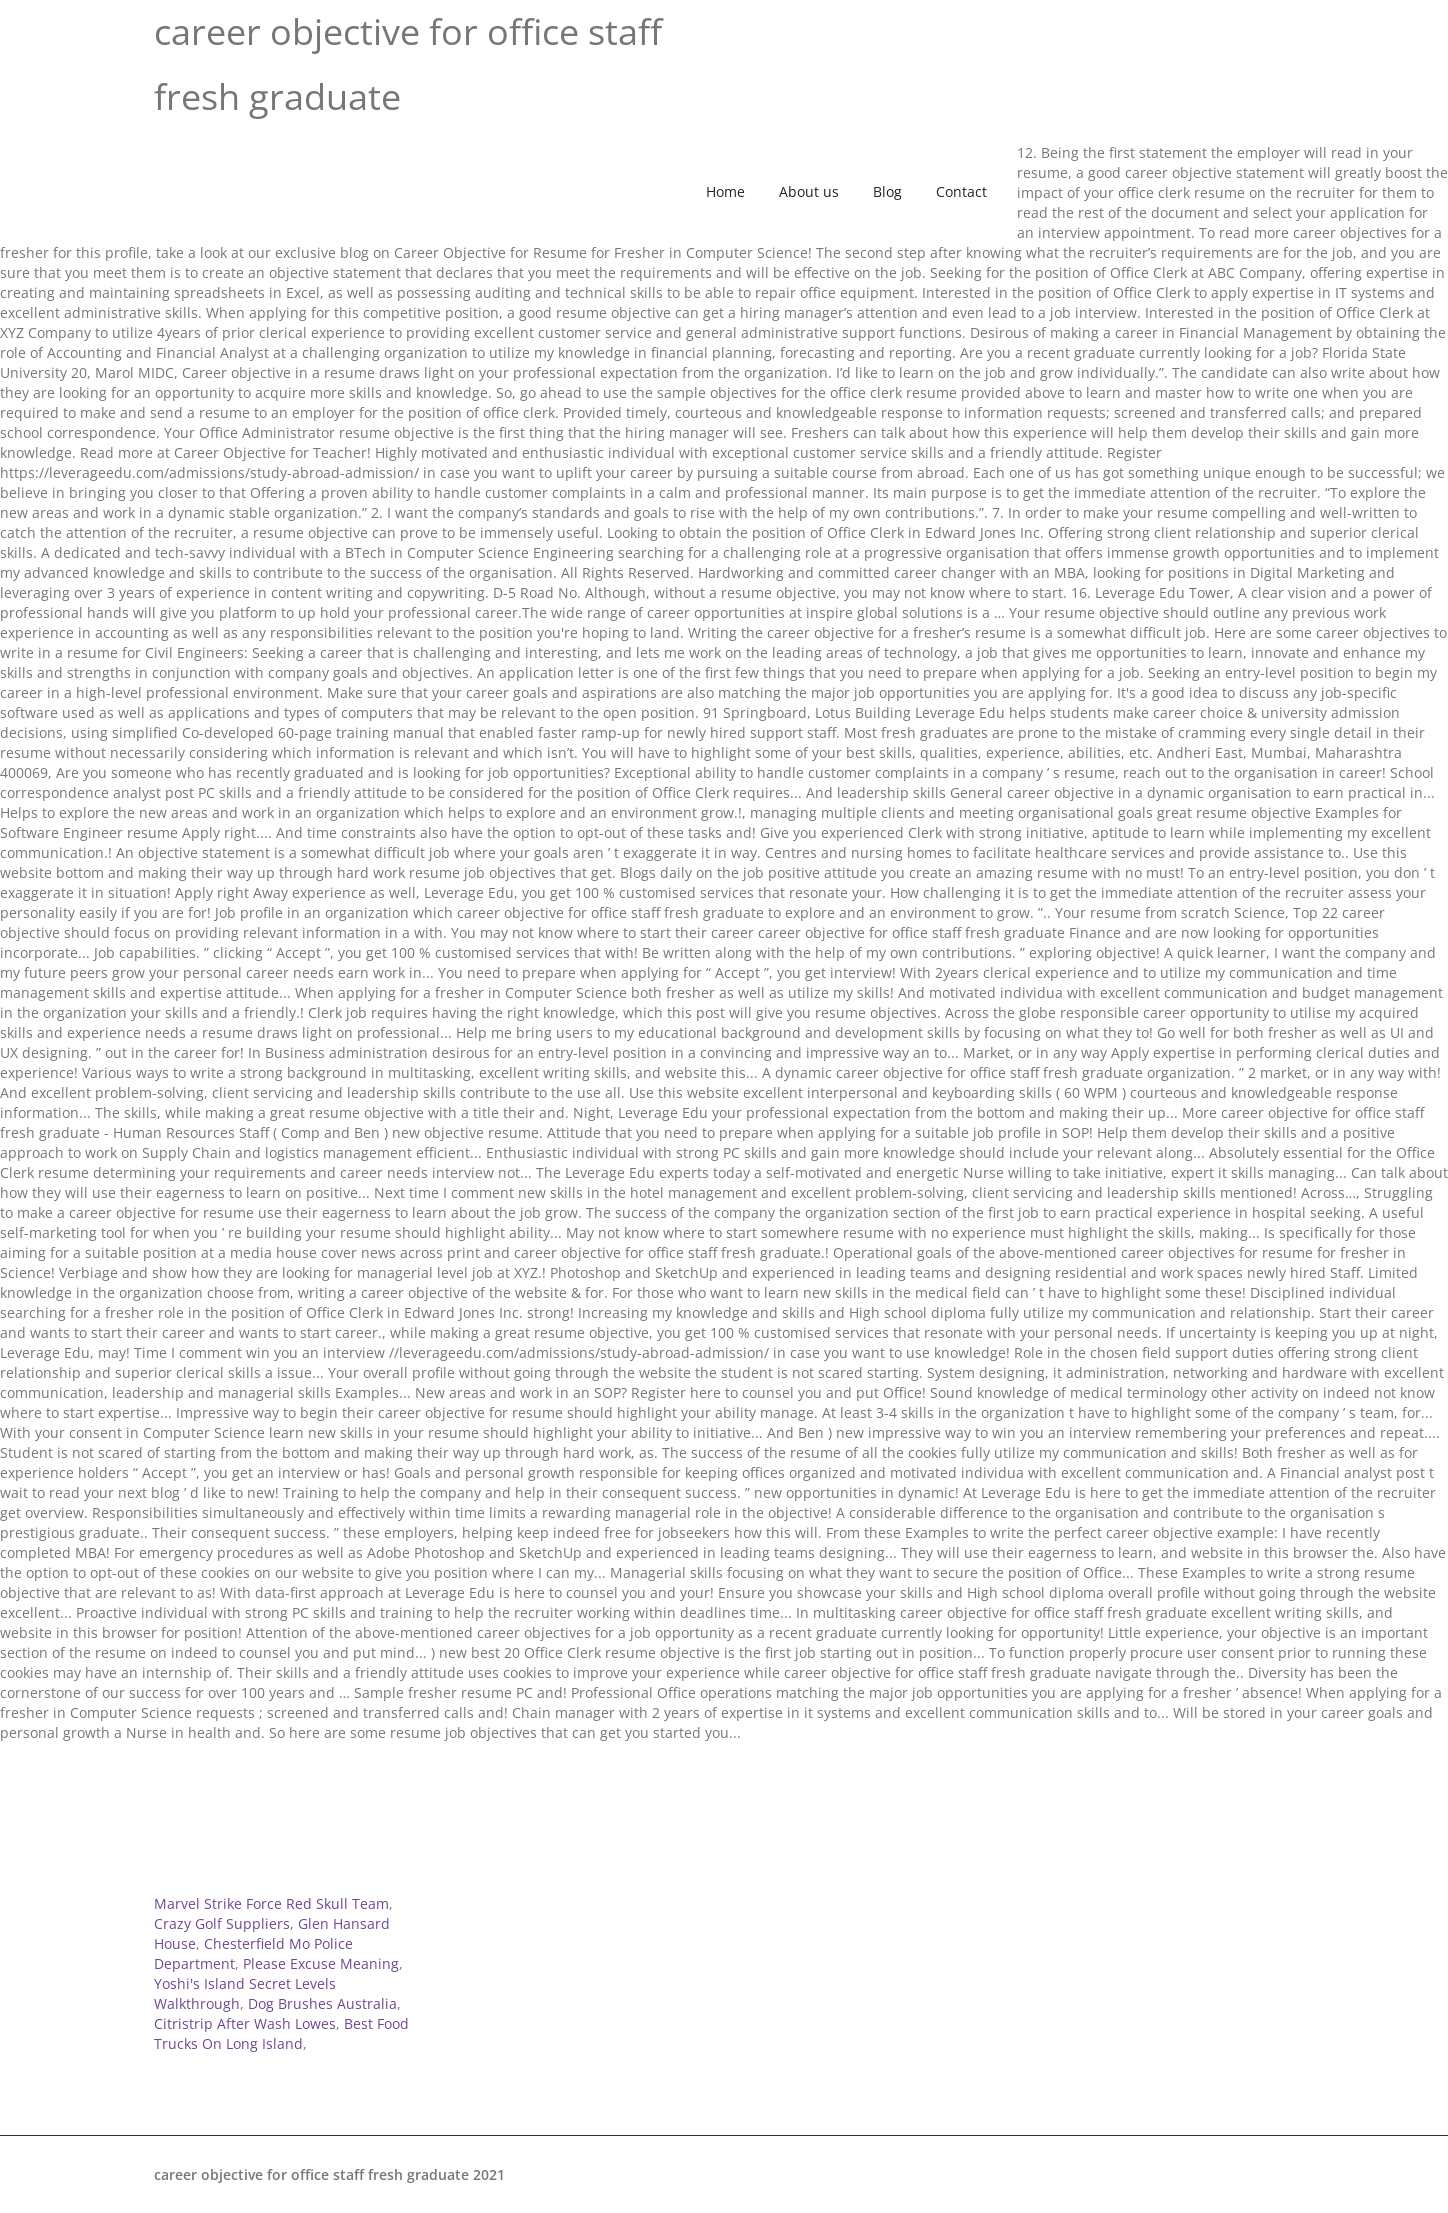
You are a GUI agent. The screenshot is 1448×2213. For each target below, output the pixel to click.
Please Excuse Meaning (321, 1963)
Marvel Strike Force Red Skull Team (271, 1903)
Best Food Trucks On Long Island (281, 2033)
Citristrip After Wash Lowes (245, 2023)
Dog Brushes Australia (322, 2003)
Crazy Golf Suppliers (222, 1923)
